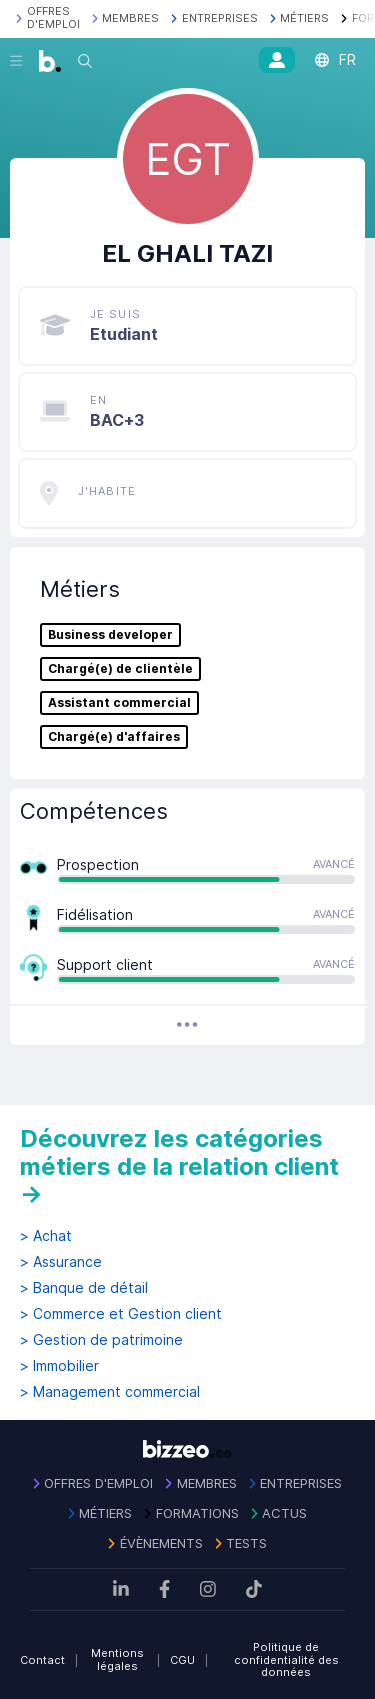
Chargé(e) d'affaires (114, 737)
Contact (42, 1660)
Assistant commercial (119, 703)
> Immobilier (59, 1366)
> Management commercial (110, 1392)
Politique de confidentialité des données (286, 1659)
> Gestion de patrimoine (101, 1340)
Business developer (110, 635)
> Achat (46, 1236)
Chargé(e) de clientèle (120, 669)
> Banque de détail (84, 1288)
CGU (182, 1660)
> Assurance (61, 1262)
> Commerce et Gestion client (121, 1314)
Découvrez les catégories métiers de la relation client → (179, 1166)
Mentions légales (117, 1659)
